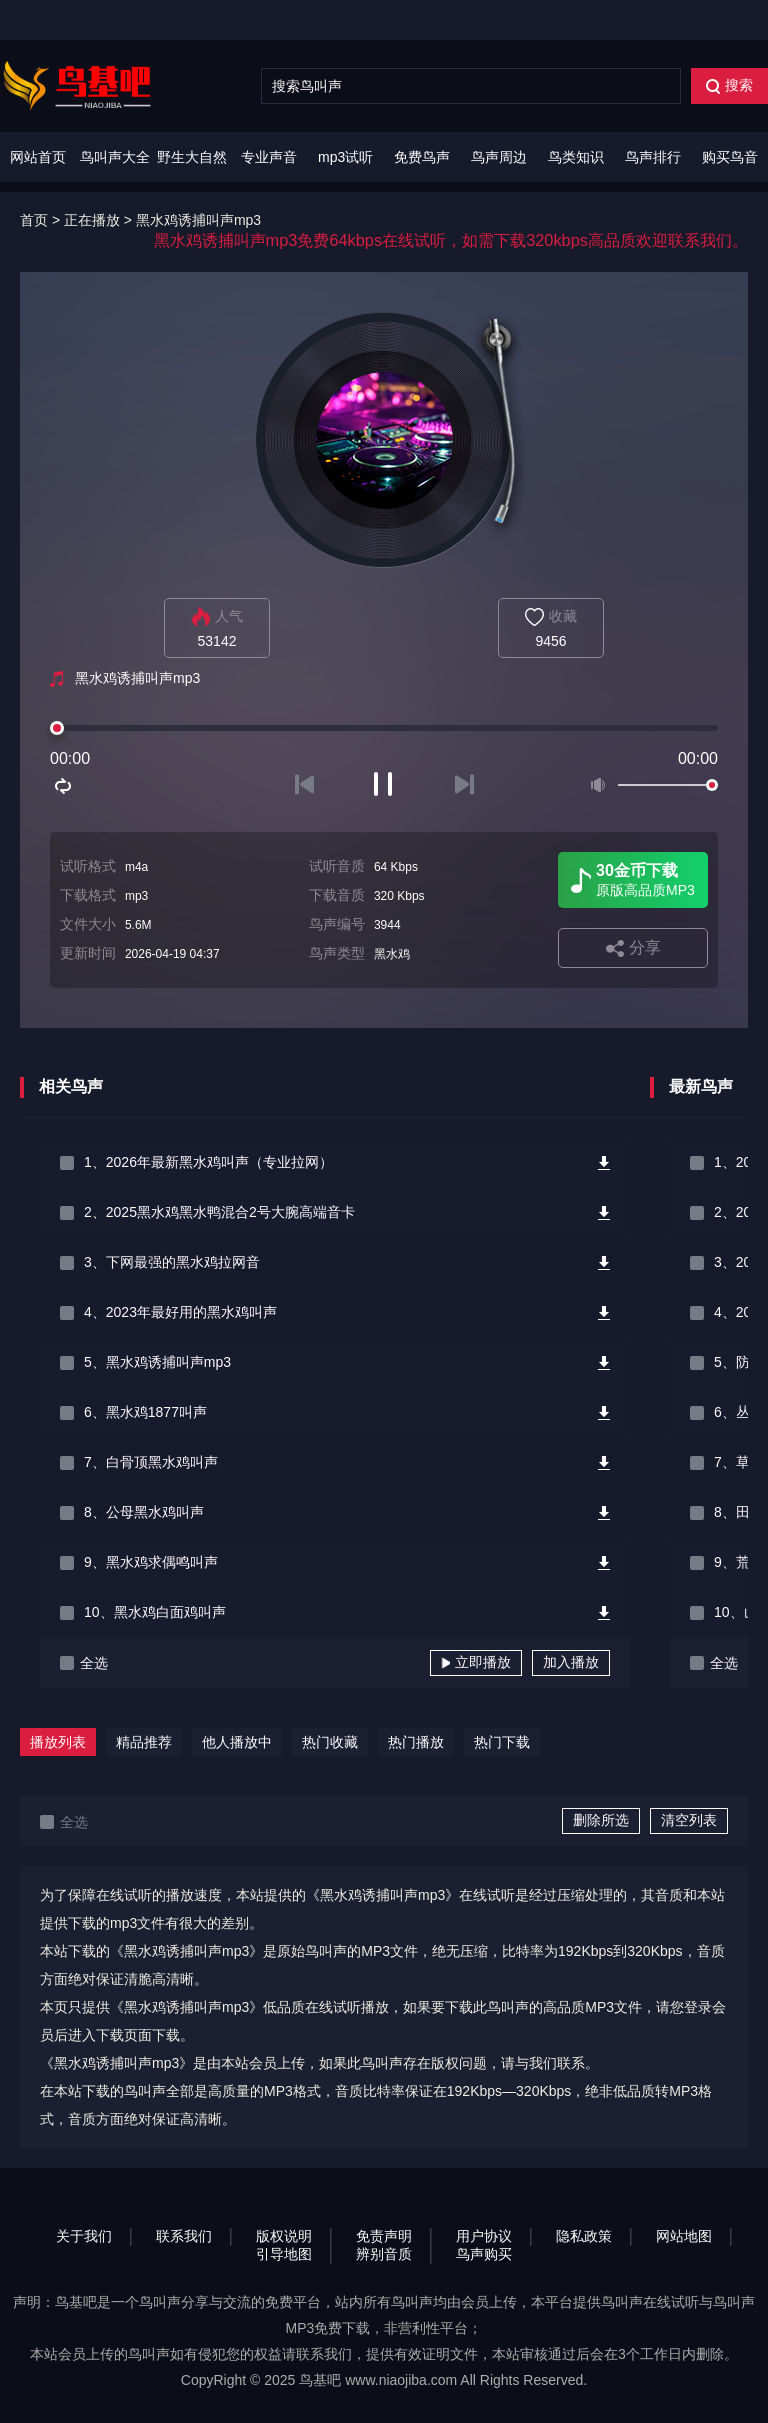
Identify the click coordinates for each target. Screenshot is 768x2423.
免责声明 (384, 2236)
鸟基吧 (320, 2380)
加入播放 (571, 1662)
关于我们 (84, 2236)
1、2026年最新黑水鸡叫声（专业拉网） (208, 1162)
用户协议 (484, 2236)
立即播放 (476, 1662)
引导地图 (284, 2254)
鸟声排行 (653, 157)
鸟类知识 (576, 157)
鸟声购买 (484, 2254)
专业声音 (269, 157)
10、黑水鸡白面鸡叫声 (155, 1612)
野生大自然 (192, 157)
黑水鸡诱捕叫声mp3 (198, 220)
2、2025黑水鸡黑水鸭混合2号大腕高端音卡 (219, 1212)
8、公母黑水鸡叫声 (144, 1512)
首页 (34, 220)
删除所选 (601, 1820)
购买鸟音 (730, 157)
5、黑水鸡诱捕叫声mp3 (157, 1362)
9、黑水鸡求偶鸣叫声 (151, 1562)
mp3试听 (345, 157)
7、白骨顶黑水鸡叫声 (151, 1462)
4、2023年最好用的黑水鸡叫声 (180, 1312)
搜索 (729, 85)
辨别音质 (384, 2254)
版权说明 (284, 2236)
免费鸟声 (422, 157)
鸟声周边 (499, 157)
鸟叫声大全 (115, 157)
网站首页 (38, 157)
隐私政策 (584, 2236)
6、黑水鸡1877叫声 (145, 1412)
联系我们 (184, 2236)
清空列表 (689, 1820)
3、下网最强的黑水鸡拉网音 (172, 1262)
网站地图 (684, 2236)
